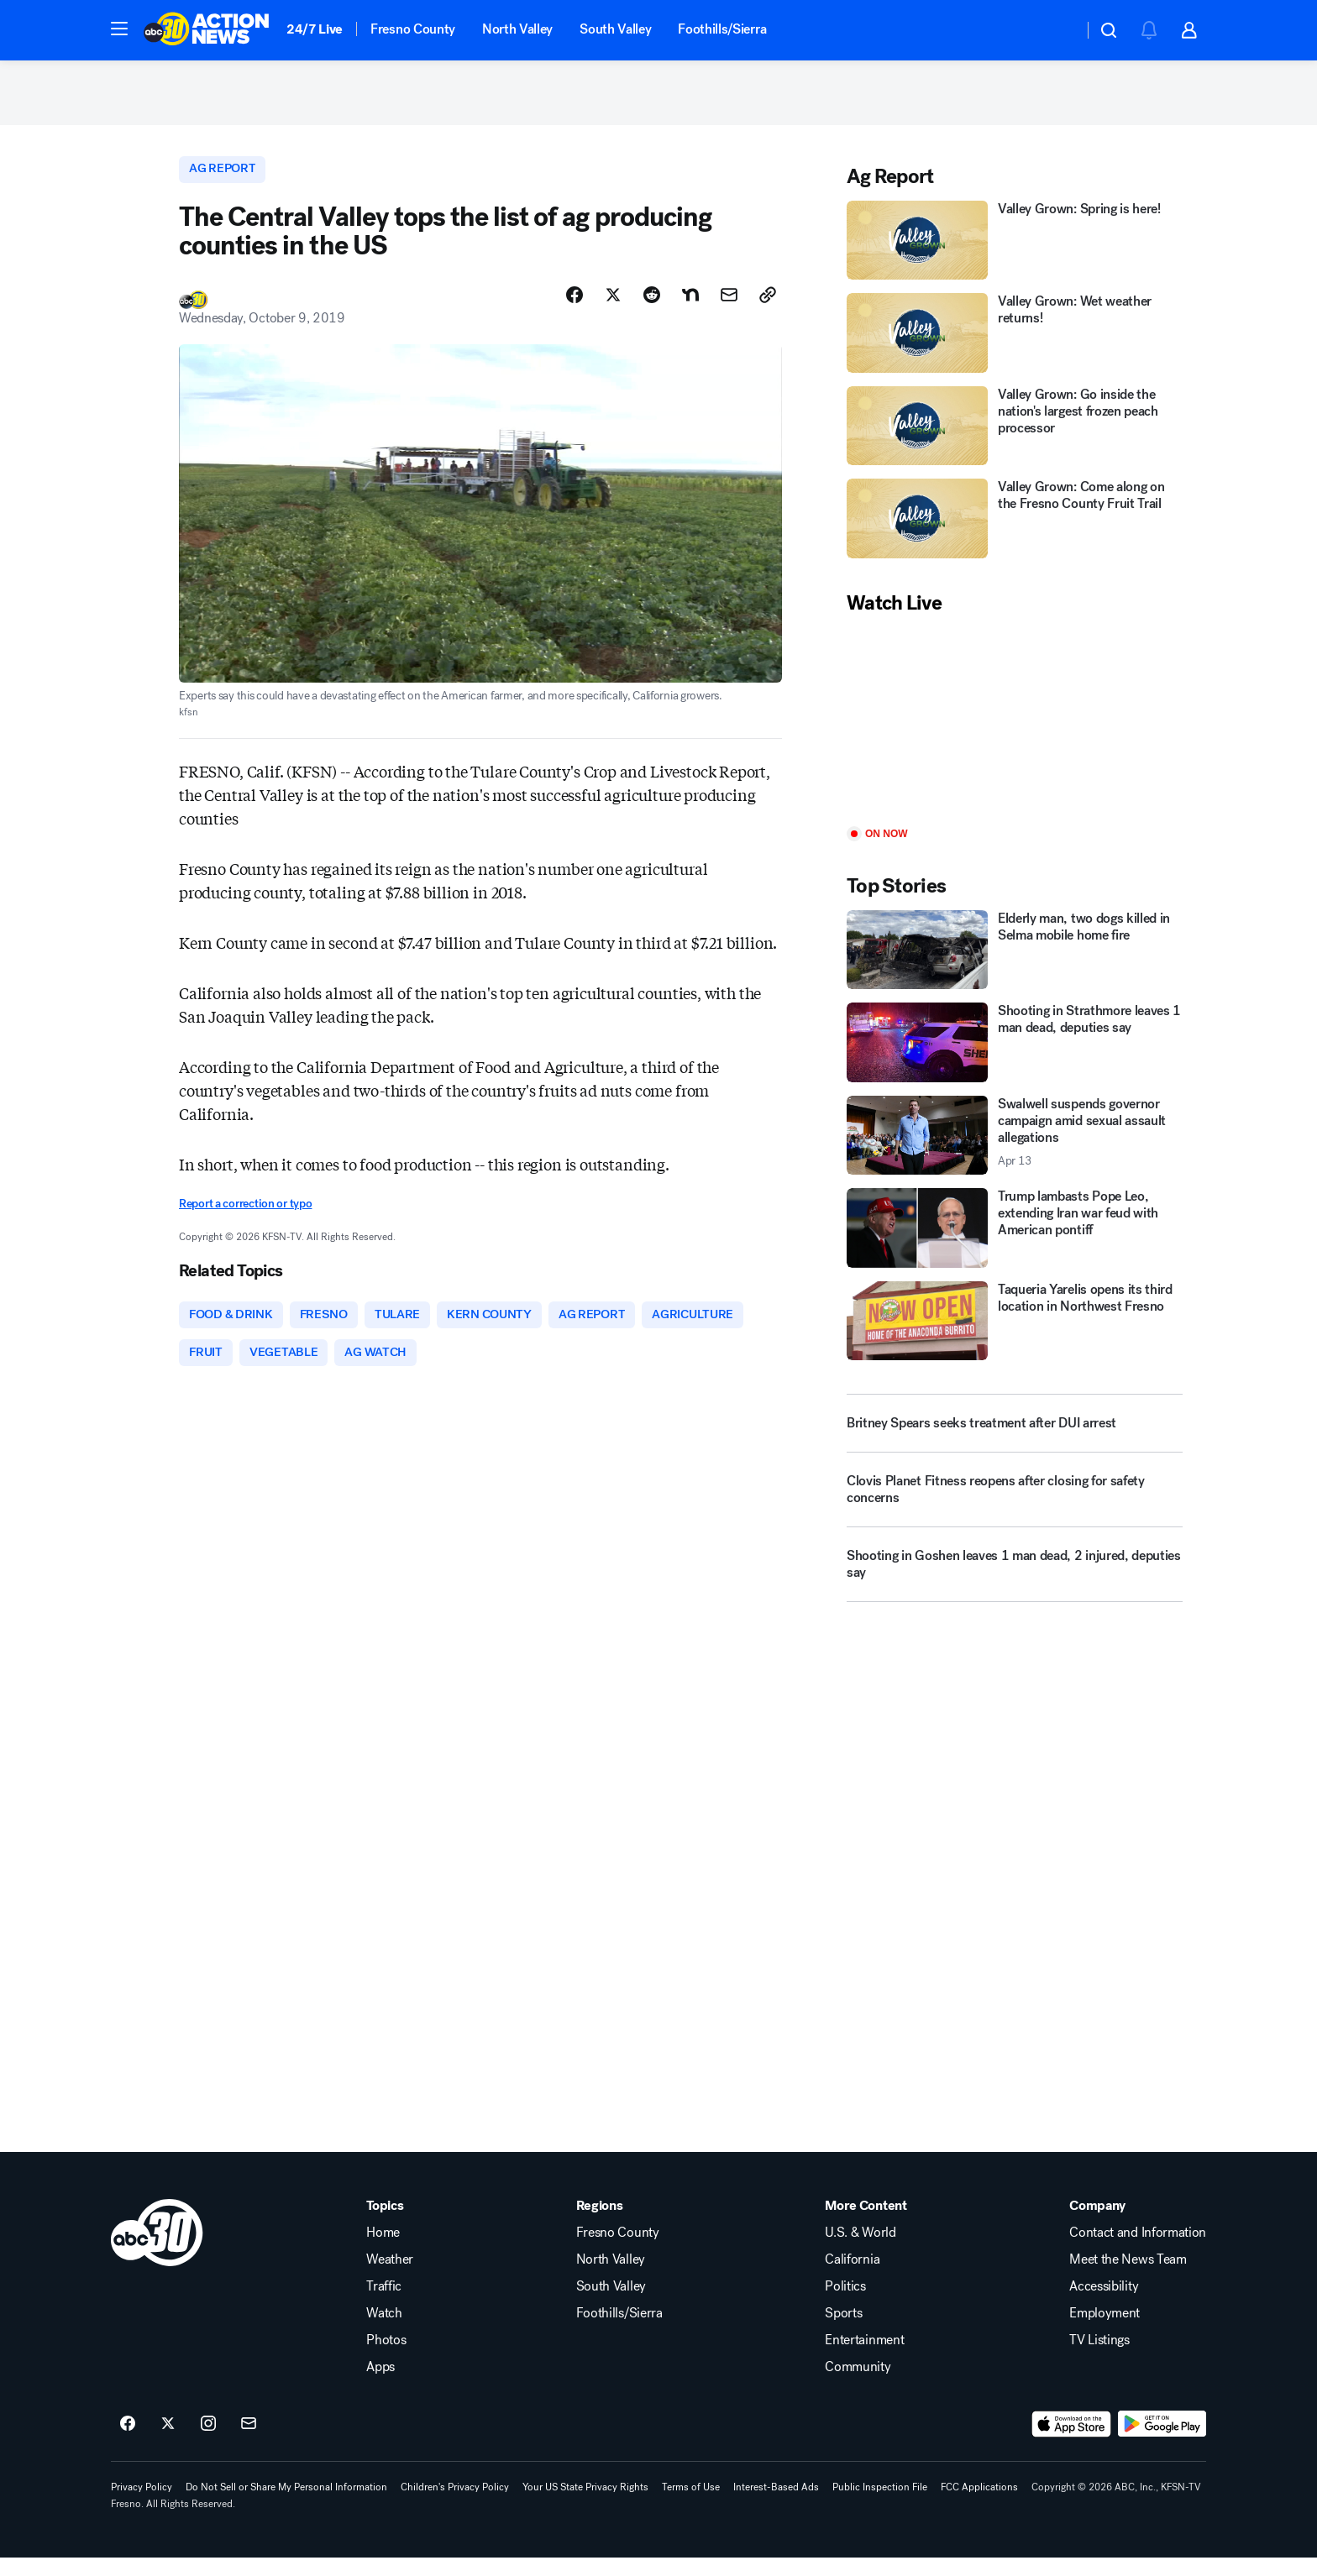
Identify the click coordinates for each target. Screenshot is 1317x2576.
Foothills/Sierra (722, 29)
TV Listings (1099, 2358)
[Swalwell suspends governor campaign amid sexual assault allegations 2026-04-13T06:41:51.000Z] (1015, 1146)
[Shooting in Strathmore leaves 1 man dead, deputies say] (1015, 1054)
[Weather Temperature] (1057, 30)
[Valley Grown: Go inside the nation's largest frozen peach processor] (1015, 437)
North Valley (517, 29)
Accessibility (1103, 2305)
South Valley (615, 29)
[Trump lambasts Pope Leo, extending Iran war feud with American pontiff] (1015, 1240)
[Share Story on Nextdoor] (690, 308)
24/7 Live (314, 29)
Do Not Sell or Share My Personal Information (286, 2505)
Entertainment (864, 2358)
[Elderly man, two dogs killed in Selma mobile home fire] (1015, 961)
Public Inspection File (879, 2505)
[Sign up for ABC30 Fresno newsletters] (248, 2442)
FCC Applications (979, 2505)
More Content (865, 2224)
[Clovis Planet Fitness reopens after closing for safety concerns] (1015, 1508)
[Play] (1015, 732)
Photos (386, 2358)
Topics (384, 2224)
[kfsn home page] (157, 2251)
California (852, 2278)
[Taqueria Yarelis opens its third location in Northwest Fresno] (1015, 1332)
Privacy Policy (141, 2505)
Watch (383, 2331)
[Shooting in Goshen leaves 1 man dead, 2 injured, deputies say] (1015, 1582)
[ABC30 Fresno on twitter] (168, 2442)
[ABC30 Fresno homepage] (207, 30)
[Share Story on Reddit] (652, 308)
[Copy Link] (767, 308)
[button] (119, 28)
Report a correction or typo (245, 1218)
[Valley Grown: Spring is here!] (1015, 251)
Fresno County (412, 29)
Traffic (383, 2305)
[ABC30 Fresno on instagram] (208, 2442)
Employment (1104, 2331)
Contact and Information (1137, 2251)
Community (857, 2385)
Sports (843, 2331)
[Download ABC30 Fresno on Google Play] (1162, 2442)
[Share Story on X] (613, 308)
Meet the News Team (1127, 2278)
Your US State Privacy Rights (585, 2505)
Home (383, 2251)
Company (1097, 2224)
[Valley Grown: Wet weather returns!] (1015, 345)
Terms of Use (691, 2505)
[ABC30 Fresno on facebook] (127, 2442)
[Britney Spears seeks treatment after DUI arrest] (1015, 1434)
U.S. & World (860, 2251)
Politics (845, 2305)
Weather (389, 2278)
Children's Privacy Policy (455, 2505)
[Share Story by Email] (729, 308)
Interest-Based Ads (776, 2505)
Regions (599, 2224)
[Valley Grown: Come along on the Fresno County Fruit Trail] (1015, 530)
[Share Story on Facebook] (574, 308)
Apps (380, 2385)
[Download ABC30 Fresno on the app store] (1071, 2442)
